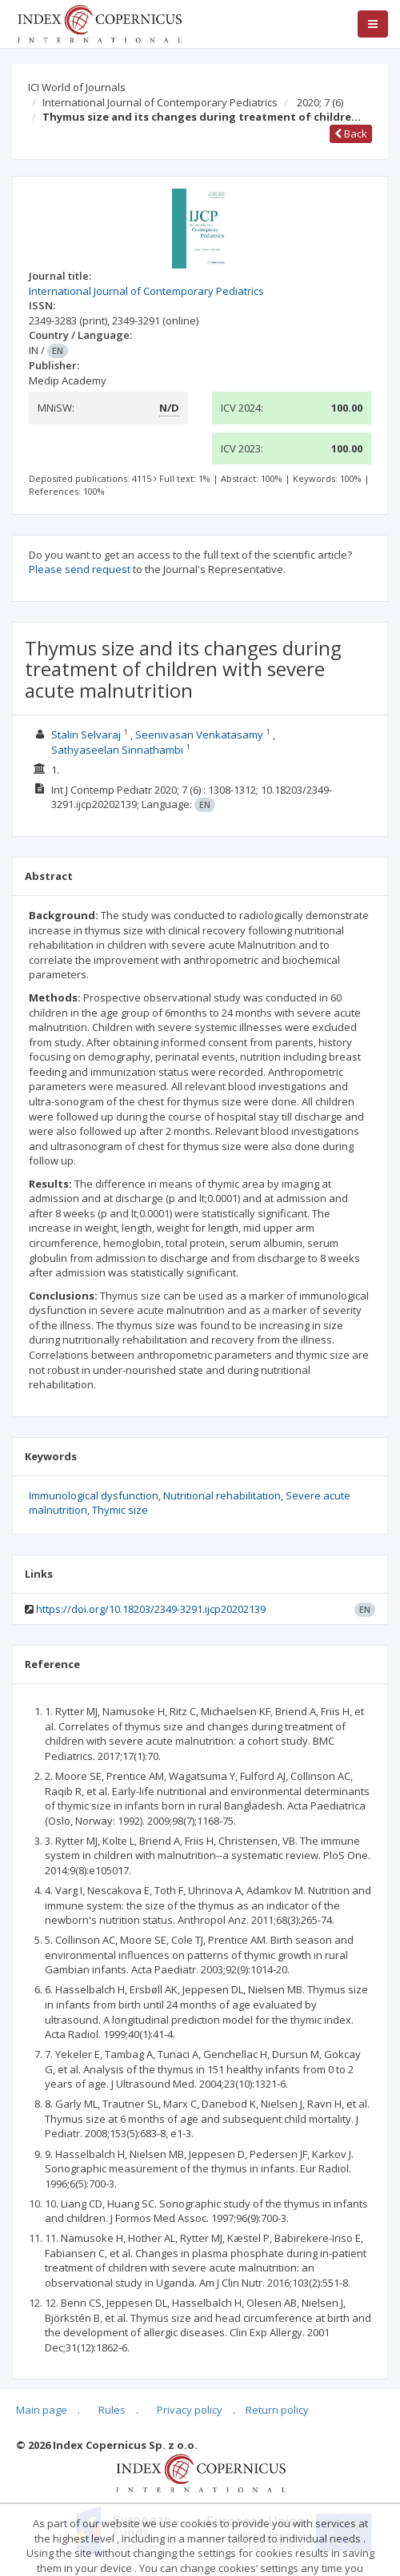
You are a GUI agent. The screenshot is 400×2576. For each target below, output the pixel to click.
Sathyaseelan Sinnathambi (117, 750)
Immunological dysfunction (93, 1495)
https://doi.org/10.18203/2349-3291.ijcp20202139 (151, 1609)
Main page (41, 2410)
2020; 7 (320, 102)
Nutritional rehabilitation (222, 1495)
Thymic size (120, 1510)
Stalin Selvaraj (86, 734)
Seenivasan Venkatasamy (199, 734)
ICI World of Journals (77, 87)
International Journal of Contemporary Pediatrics (160, 102)
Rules (112, 2410)
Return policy (277, 2410)
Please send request (79, 569)
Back (350, 133)
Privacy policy (189, 2410)
